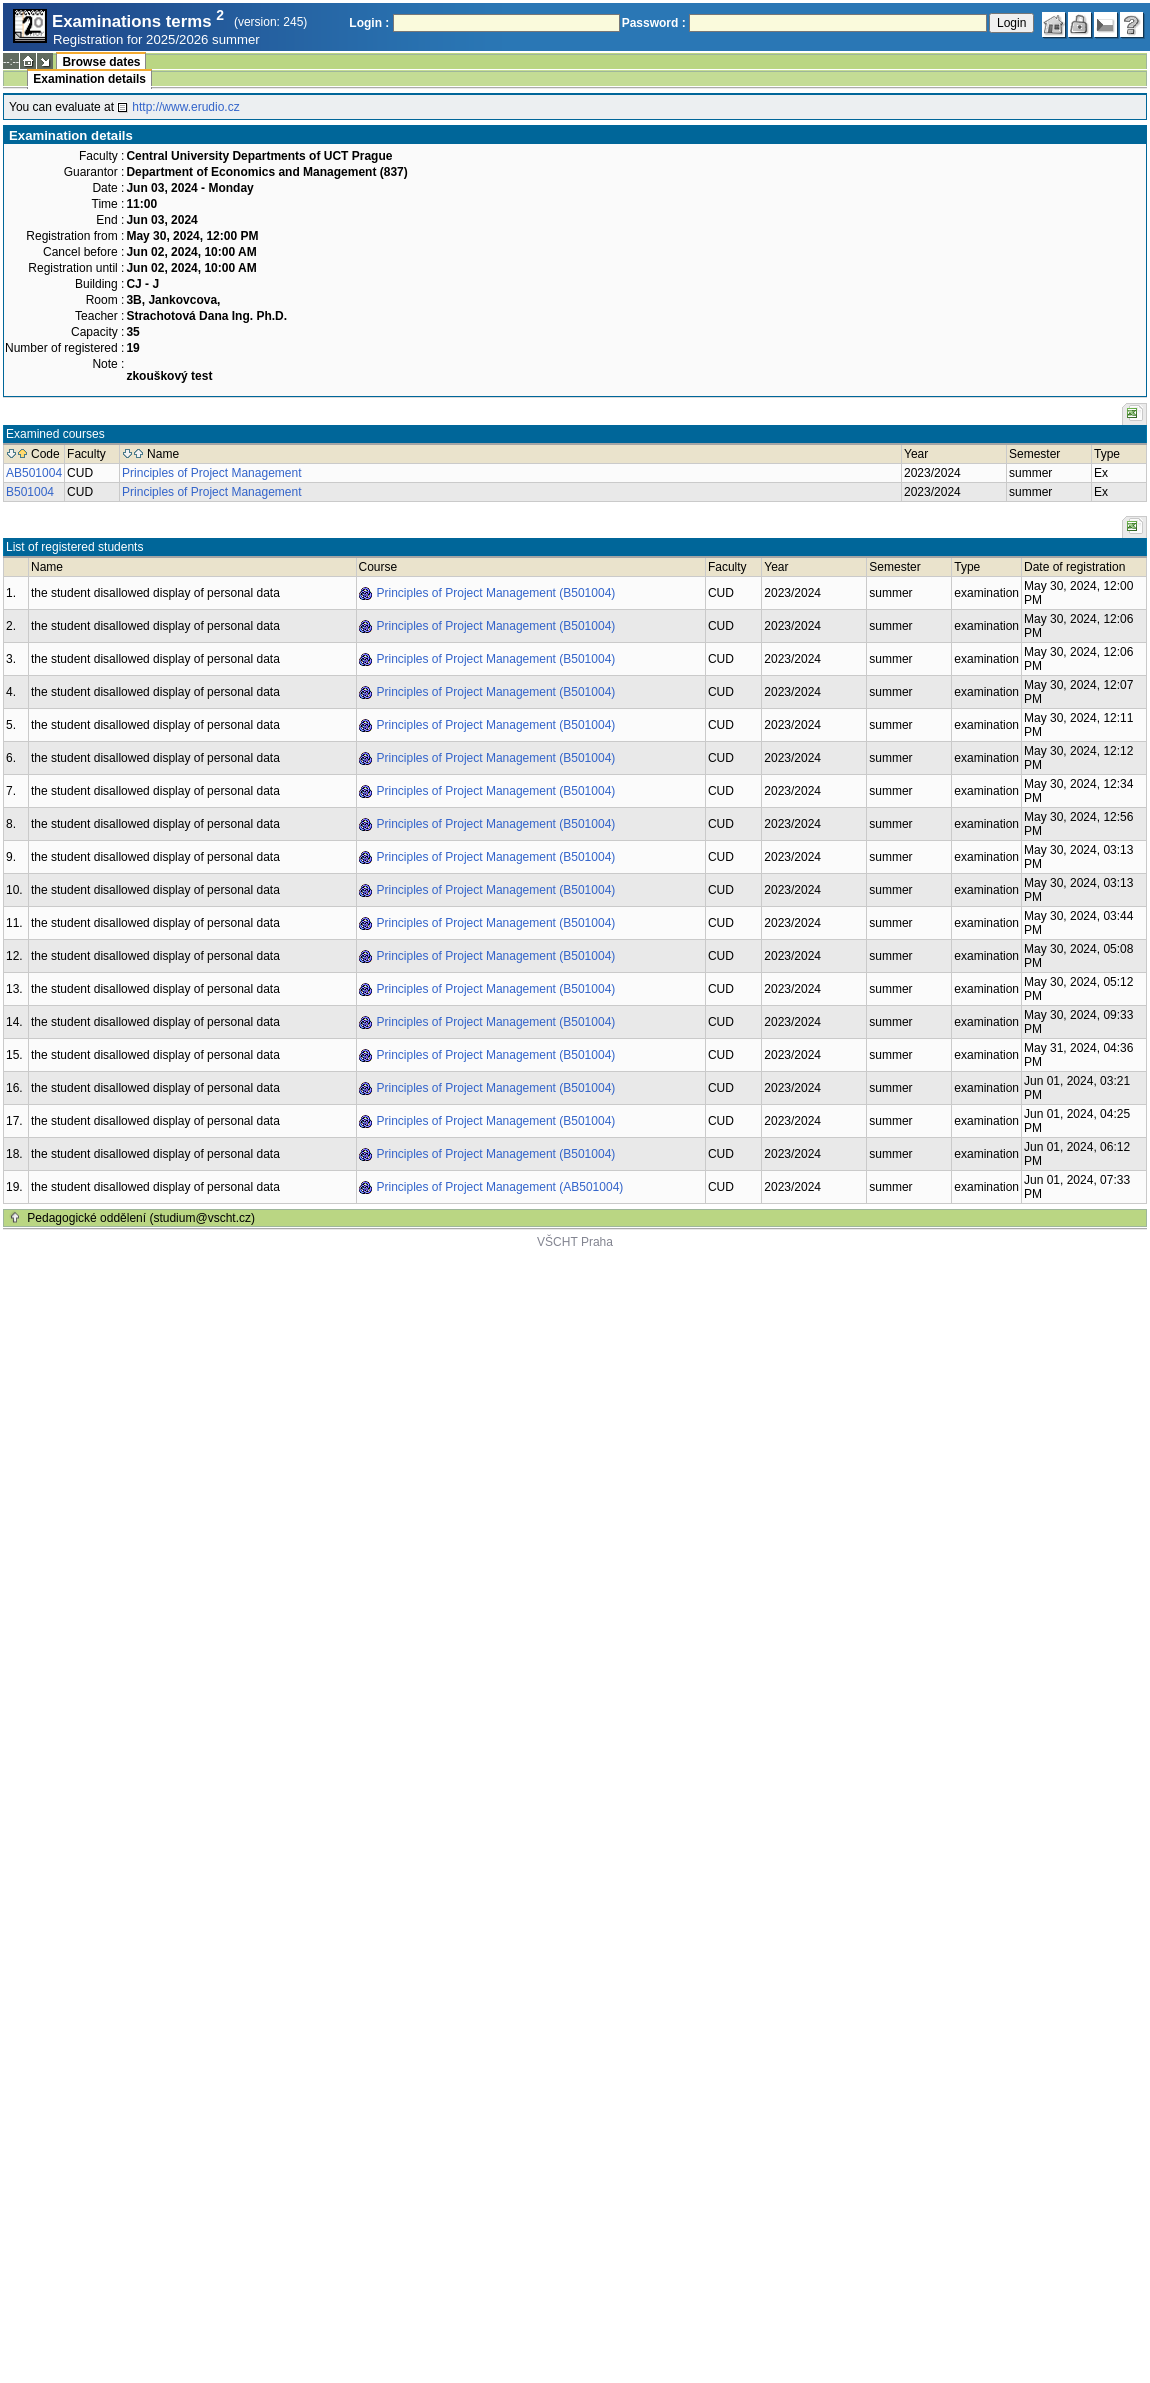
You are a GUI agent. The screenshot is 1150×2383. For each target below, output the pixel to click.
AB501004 (34, 473)
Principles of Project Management (211, 473)
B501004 (30, 492)
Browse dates (101, 62)
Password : (654, 23)
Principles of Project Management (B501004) (496, 593)
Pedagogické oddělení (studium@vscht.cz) (141, 1218)
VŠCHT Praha (575, 1242)
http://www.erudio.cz (185, 107)
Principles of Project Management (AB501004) (500, 1187)
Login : (369, 23)
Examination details (89, 79)
